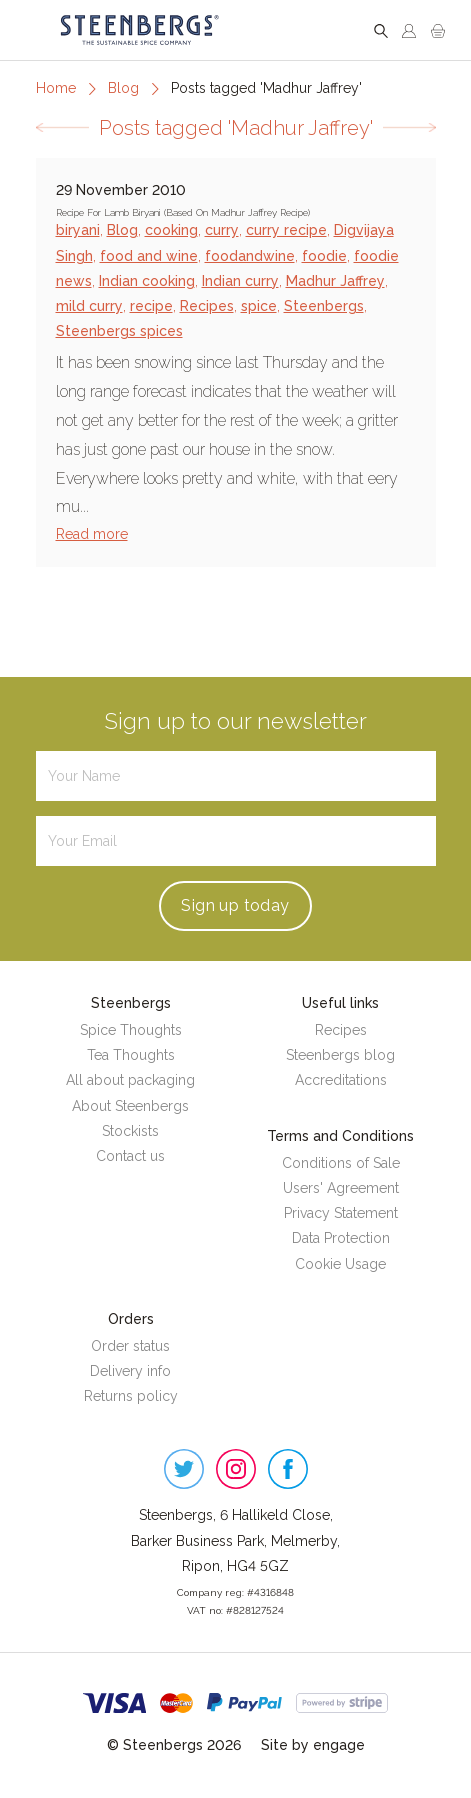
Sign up (235, 905)
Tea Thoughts (131, 1055)
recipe (151, 306)
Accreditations (341, 1080)
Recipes (207, 306)
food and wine (149, 256)
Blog (123, 88)
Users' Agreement (341, 1188)
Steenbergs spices (119, 331)
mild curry (89, 306)
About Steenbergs (130, 1106)
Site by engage (313, 1745)
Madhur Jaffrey (335, 281)
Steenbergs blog (340, 1055)
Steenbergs (324, 306)
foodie (324, 256)
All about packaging (130, 1080)
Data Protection (341, 1238)
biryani (78, 230)
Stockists (130, 1131)
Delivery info (130, 1371)
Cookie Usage (340, 1264)
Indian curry (240, 281)
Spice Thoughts (131, 1030)
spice (259, 306)
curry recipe (286, 230)
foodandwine (250, 256)
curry (222, 230)
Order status (130, 1346)
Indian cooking (147, 281)
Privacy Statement (341, 1213)
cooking (171, 230)
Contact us (130, 1156)
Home (56, 88)
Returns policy (131, 1396)
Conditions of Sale (341, 1163)
